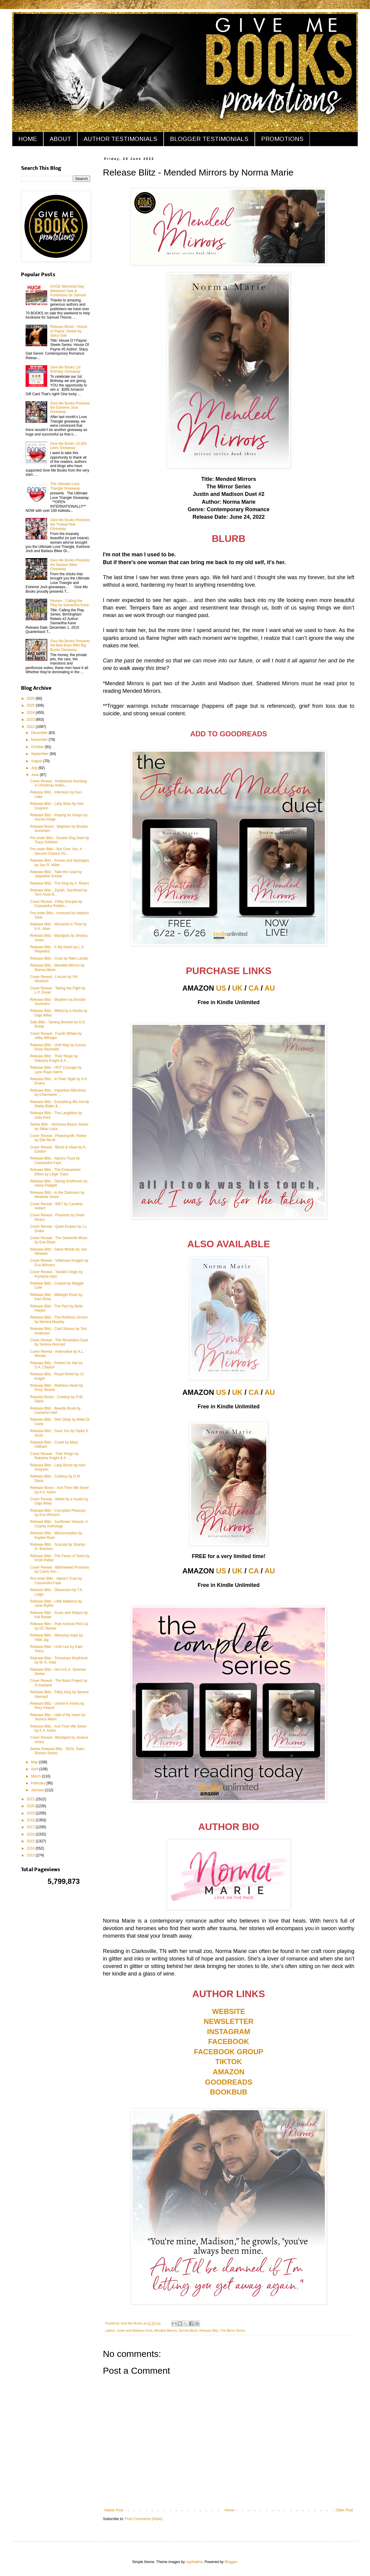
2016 (31, 1834)
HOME (27, 139)
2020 (31, 1806)
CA (253, 988)
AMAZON (228, 2072)
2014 (31, 1848)
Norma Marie (188, 2330)
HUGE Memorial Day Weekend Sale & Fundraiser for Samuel (68, 290)
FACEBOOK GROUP (229, 2052)
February (38, 1783)
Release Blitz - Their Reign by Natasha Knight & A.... (54, 1058)
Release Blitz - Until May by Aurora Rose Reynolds (58, 1047)
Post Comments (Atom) (143, 2519)
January (38, 1790)
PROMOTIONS (282, 139)
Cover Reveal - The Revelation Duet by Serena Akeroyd (59, 1342)
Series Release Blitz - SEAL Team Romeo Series (57, 1751)
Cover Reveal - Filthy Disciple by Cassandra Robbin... (56, 904)
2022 (31, 727)
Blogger (231, 2562)
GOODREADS (228, 2082)
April (35, 1769)
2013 (31, 1855)
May (35, 1762)
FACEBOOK (228, 2041)
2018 (31, 1820)
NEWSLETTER (228, 2021)
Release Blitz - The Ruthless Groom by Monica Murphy (59, 1319)
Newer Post (113, 2510)
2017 (31, 1827)
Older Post (344, 2510)
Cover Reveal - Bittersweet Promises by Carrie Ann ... (59, 1569)
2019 (31, 1813)
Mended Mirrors (165, 2330)
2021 (31, 1799)
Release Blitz (208, 2330)
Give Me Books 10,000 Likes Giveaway (68, 446)
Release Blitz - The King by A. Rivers (59, 883)
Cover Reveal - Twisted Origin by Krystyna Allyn (56, 1274)
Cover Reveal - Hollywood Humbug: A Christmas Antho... (59, 783)
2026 (31, 698)
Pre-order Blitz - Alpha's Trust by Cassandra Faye (56, 1580)
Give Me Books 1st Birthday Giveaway (65, 369)
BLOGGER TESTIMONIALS (209, 139)
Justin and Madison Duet (135, 2330)
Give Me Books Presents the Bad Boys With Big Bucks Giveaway (70, 645)
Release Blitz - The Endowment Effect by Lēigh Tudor (55, 1172)
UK (237, 988)
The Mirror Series (232, 2330)
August (37, 761)
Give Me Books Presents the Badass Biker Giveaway (70, 564)
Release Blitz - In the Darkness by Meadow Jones (57, 1194)
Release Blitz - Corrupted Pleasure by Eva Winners (58, 1512)
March (36, 1776)
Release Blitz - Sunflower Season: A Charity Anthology (59, 1524)
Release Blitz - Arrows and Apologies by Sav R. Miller (59, 862)
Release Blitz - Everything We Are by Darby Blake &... (59, 1104)
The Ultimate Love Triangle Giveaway (65, 486)
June (35, 775)
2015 (31, 1841)
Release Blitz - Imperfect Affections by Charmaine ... (58, 1092)
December (40, 733)
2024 (31, 712)
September (40, 754)
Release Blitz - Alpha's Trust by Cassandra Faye (55, 1160)
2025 (31, 705)
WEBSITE (228, 2011)
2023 (31, 719)
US (221, 988)
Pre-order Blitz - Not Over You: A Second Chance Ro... (56, 851)
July (35, 768)
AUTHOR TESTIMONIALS (120, 139)
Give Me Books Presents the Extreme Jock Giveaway (70, 407)
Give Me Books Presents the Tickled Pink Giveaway (70, 524)
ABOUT (60, 139)
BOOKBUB (228, 2092)
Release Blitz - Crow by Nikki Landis (59, 958)
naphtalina (194, 2562)
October (38, 747)
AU (269, 988)
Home (229, 2510)
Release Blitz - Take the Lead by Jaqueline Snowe (56, 874)
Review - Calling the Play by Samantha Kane (69, 603)
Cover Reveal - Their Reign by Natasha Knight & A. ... (54, 1456)
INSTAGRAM (228, 2031)
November (40, 740)
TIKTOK (228, 2062)
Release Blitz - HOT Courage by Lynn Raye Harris (56, 1069)
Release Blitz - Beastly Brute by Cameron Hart (55, 1410)
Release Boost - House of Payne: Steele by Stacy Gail (68, 331)
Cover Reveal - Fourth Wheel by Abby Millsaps (56, 1035)
